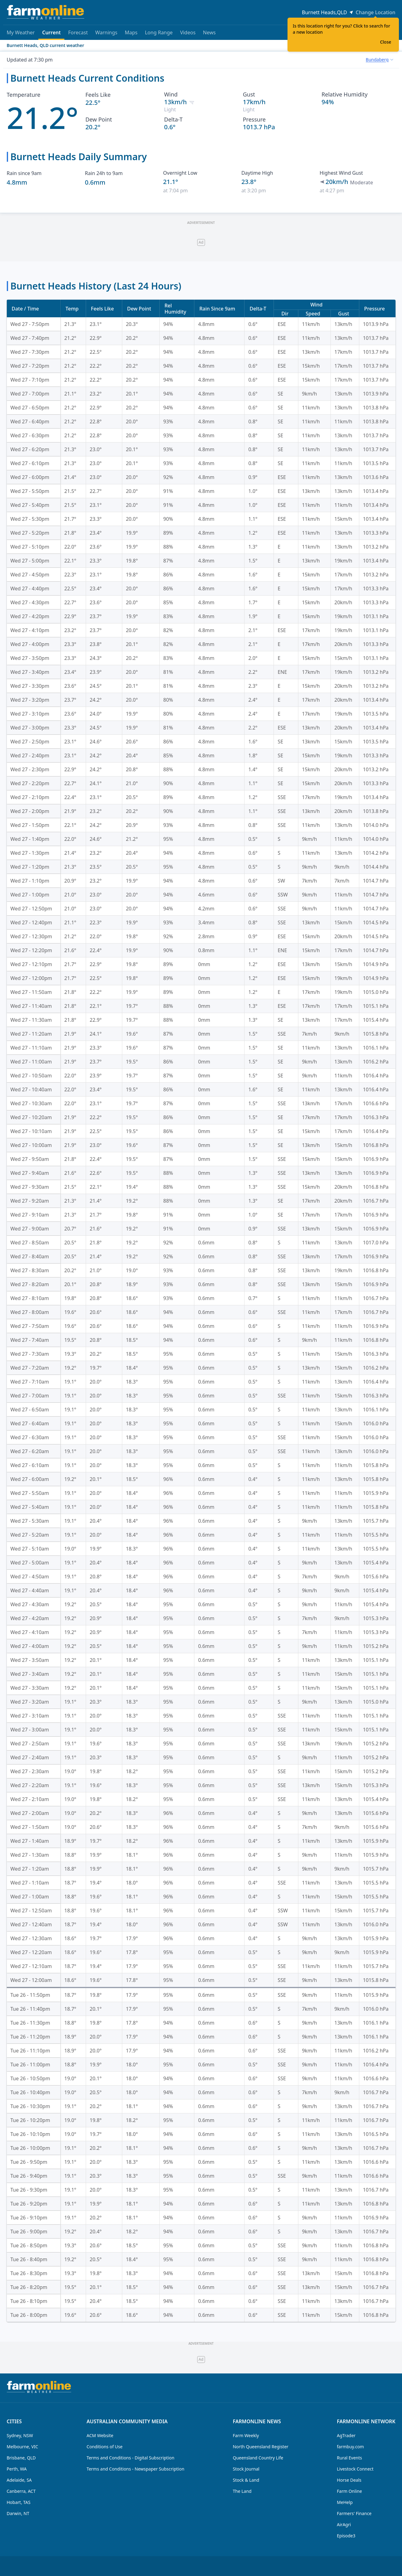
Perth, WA (17, 2469)
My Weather (21, 32)
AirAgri (344, 2524)
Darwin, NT (18, 2513)
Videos (188, 32)
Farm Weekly (246, 2435)
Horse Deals (349, 2480)
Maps (131, 32)
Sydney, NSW (20, 2435)
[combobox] (379, 59)
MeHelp (345, 2502)
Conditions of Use (105, 2447)
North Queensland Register (260, 2447)
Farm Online (349, 2491)
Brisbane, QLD (21, 2458)
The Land (242, 2491)
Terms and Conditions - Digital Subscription (131, 2458)
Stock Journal (246, 2469)
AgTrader (346, 2435)
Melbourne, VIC (22, 2447)
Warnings (106, 32)
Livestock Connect (355, 2469)
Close (385, 42)
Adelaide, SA (19, 2480)
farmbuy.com (350, 2447)
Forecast (78, 32)
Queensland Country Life (258, 2458)
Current (51, 34)
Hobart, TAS (19, 2502)
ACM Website (100, 2435)
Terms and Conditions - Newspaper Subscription (135, 2469)
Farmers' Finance (354, 2513)
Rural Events (349, 2458)
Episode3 (346, 2536)
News (209, 32)
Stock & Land (246, 2480)
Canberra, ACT (21, 2491)
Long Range (159, 32)
